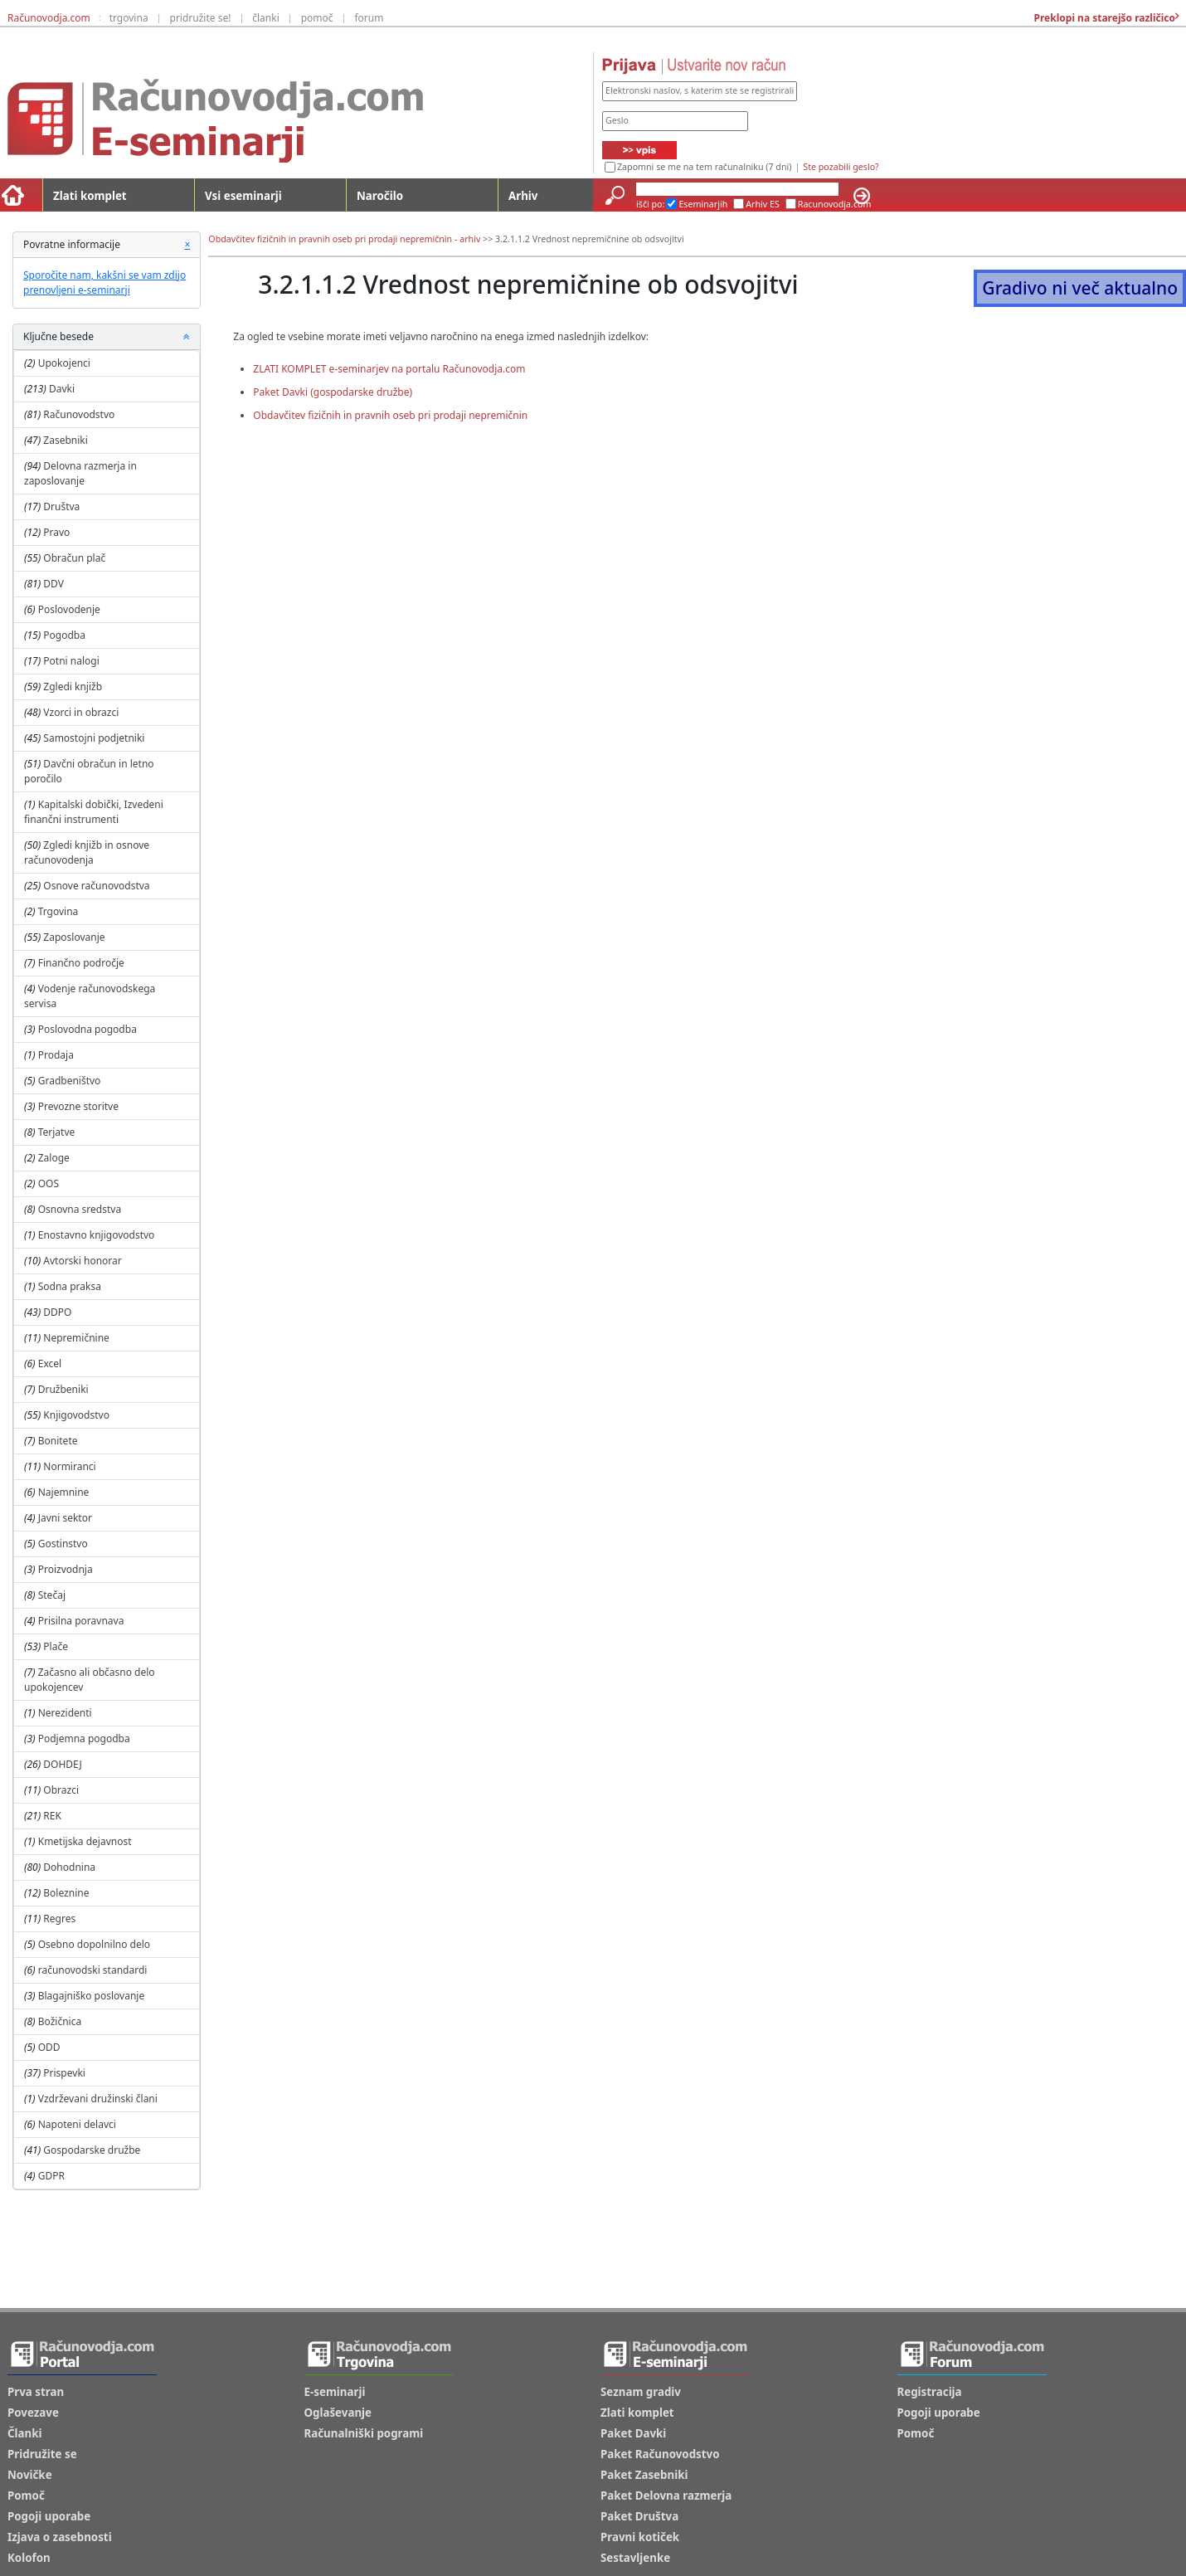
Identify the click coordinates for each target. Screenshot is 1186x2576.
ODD (49, 2047)
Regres (59, 1918)
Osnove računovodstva (96, 886)
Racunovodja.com (835, 204)
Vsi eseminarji (243, 195)
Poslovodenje (69, 609)
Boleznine (66, 1893)
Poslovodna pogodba (87, 1029)
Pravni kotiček (639, 2537)
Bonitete (58, 1441)
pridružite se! (200, 18)
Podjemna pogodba (84, 1738)
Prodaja (56, 1055)
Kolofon (29, 2557)
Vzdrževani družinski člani (98, 2098)
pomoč (317, 18)
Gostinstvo (63, 1543)
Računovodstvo (78, 414)
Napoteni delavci (77, 2124)
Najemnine (64, 1492)
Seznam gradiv (640, 2391)
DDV (53, 584)
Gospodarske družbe (91, 2150)
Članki (24, 2433)
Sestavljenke (635, 2557)
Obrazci (61, 1790)
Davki (62, 389)
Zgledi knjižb (72, 686)
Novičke (29, 2474)
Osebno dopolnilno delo (94, 1944)
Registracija (929, 2391)
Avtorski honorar (82, 1261)
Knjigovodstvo (76, 1415)
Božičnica (59, 2021)
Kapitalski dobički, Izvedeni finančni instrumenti (93, 811)
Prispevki (64, 2073)
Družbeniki (63, 1389)
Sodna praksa (69, 1286)
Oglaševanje (338, 2412)
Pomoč (26, 2495)
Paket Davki (633, 2433)
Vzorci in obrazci (81, 712)
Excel (49, 1363)
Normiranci (69, 1466)
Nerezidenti (65, 1713)
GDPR (51, 2176)
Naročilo (380, 195)
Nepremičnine (76, 1338)
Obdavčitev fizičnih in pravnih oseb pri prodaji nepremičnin (390, 415)
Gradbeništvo (69, 1081)
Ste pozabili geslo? (840, 167)
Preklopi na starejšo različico (1103, 18)
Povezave (33, 2412)
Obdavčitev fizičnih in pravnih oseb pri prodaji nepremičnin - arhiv (344, 239)
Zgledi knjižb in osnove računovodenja (86, 852)
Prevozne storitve (78, 1106)
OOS (48, 1183)
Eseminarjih (702, 204)
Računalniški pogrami (364, 2433)
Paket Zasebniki (644, 2474)
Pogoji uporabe (48, 2516)
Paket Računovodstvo (660, 2454)
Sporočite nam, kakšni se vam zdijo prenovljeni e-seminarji (104, 282)
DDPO (57, 1312)
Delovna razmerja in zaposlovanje (80, 473)
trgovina (128, 18)
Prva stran (35, 2391)
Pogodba (64, 635)
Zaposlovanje (74, 937)
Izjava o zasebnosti (59, 2537)
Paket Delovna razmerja (666, 2495)
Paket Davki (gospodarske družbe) (332, 392)
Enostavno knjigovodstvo (96, 1235)
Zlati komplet (90, 195)
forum (368, 18)
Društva (61, 506)
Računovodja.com (48, 18)
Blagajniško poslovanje (91, 1996)
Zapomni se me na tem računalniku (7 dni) (704, 167)
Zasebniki (65, 440)
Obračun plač (74, 558)
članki (265, 18)
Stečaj (52, 1595)
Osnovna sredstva (79, 1209)
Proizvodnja (65, 1569)
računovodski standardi (93, 1970)
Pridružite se (42, 2454)
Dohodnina (69, 1867)
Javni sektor (65, 1518)
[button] (186, 336)
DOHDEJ (62, 1764)
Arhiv (522, 195)
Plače (55, 1646)
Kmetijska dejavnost (85, 1841)
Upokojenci (64, 363)
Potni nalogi (71, 661)
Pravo (56, 532)
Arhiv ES (763, 204)
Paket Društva (639, 2516)
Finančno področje (81, 963)
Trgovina (58, 911)
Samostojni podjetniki (93, 738)
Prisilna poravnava (81, 1621)
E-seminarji (335, 2391)
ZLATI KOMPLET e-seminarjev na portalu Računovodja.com (389, 369)
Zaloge (54, 1158)
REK (52, 1816)
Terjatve (56, 1132)
